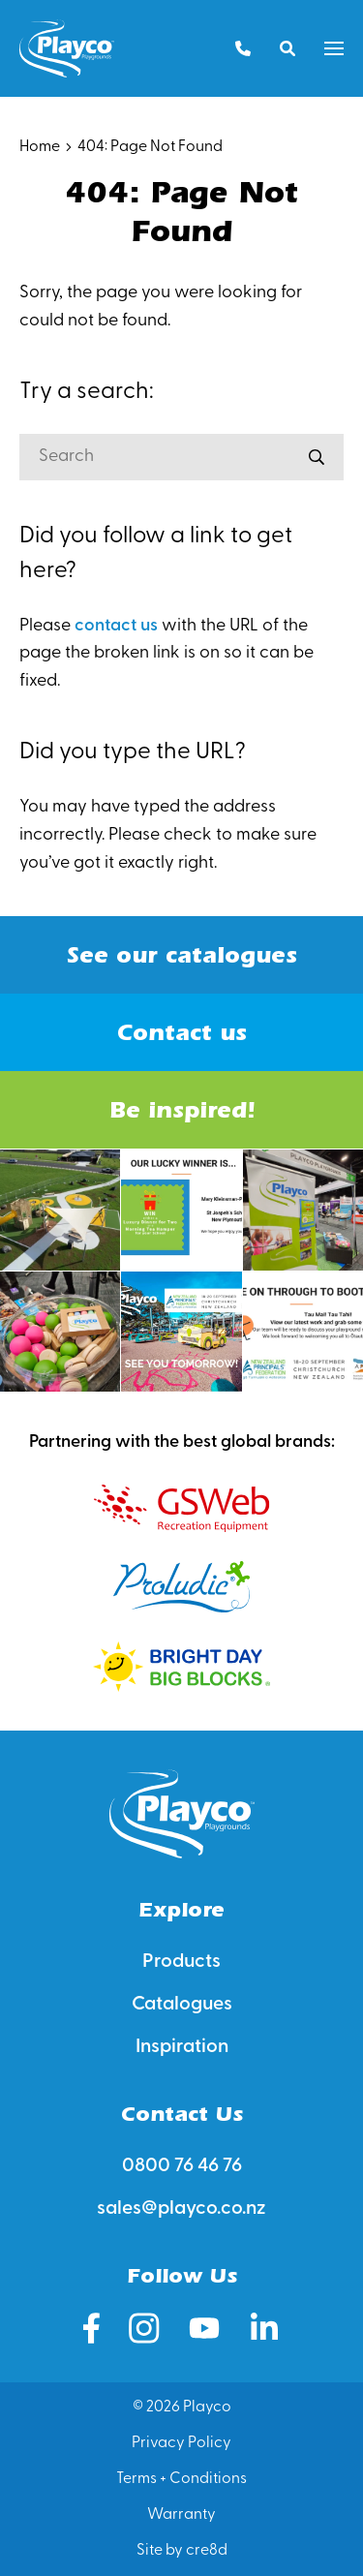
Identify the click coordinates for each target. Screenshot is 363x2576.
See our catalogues (181, 954)
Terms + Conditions (181, 2479)
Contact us (182, 1032)
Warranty (181, 2515)
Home (39, 147)
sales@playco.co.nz (181, 2209)
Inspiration (182, 2047)
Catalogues (182, 2004)
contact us (116, 626)
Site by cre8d (181, 2551)
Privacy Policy (181, 2443)
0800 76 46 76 (182, 2166)
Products (181, 1962)
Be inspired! (182, 1109)
